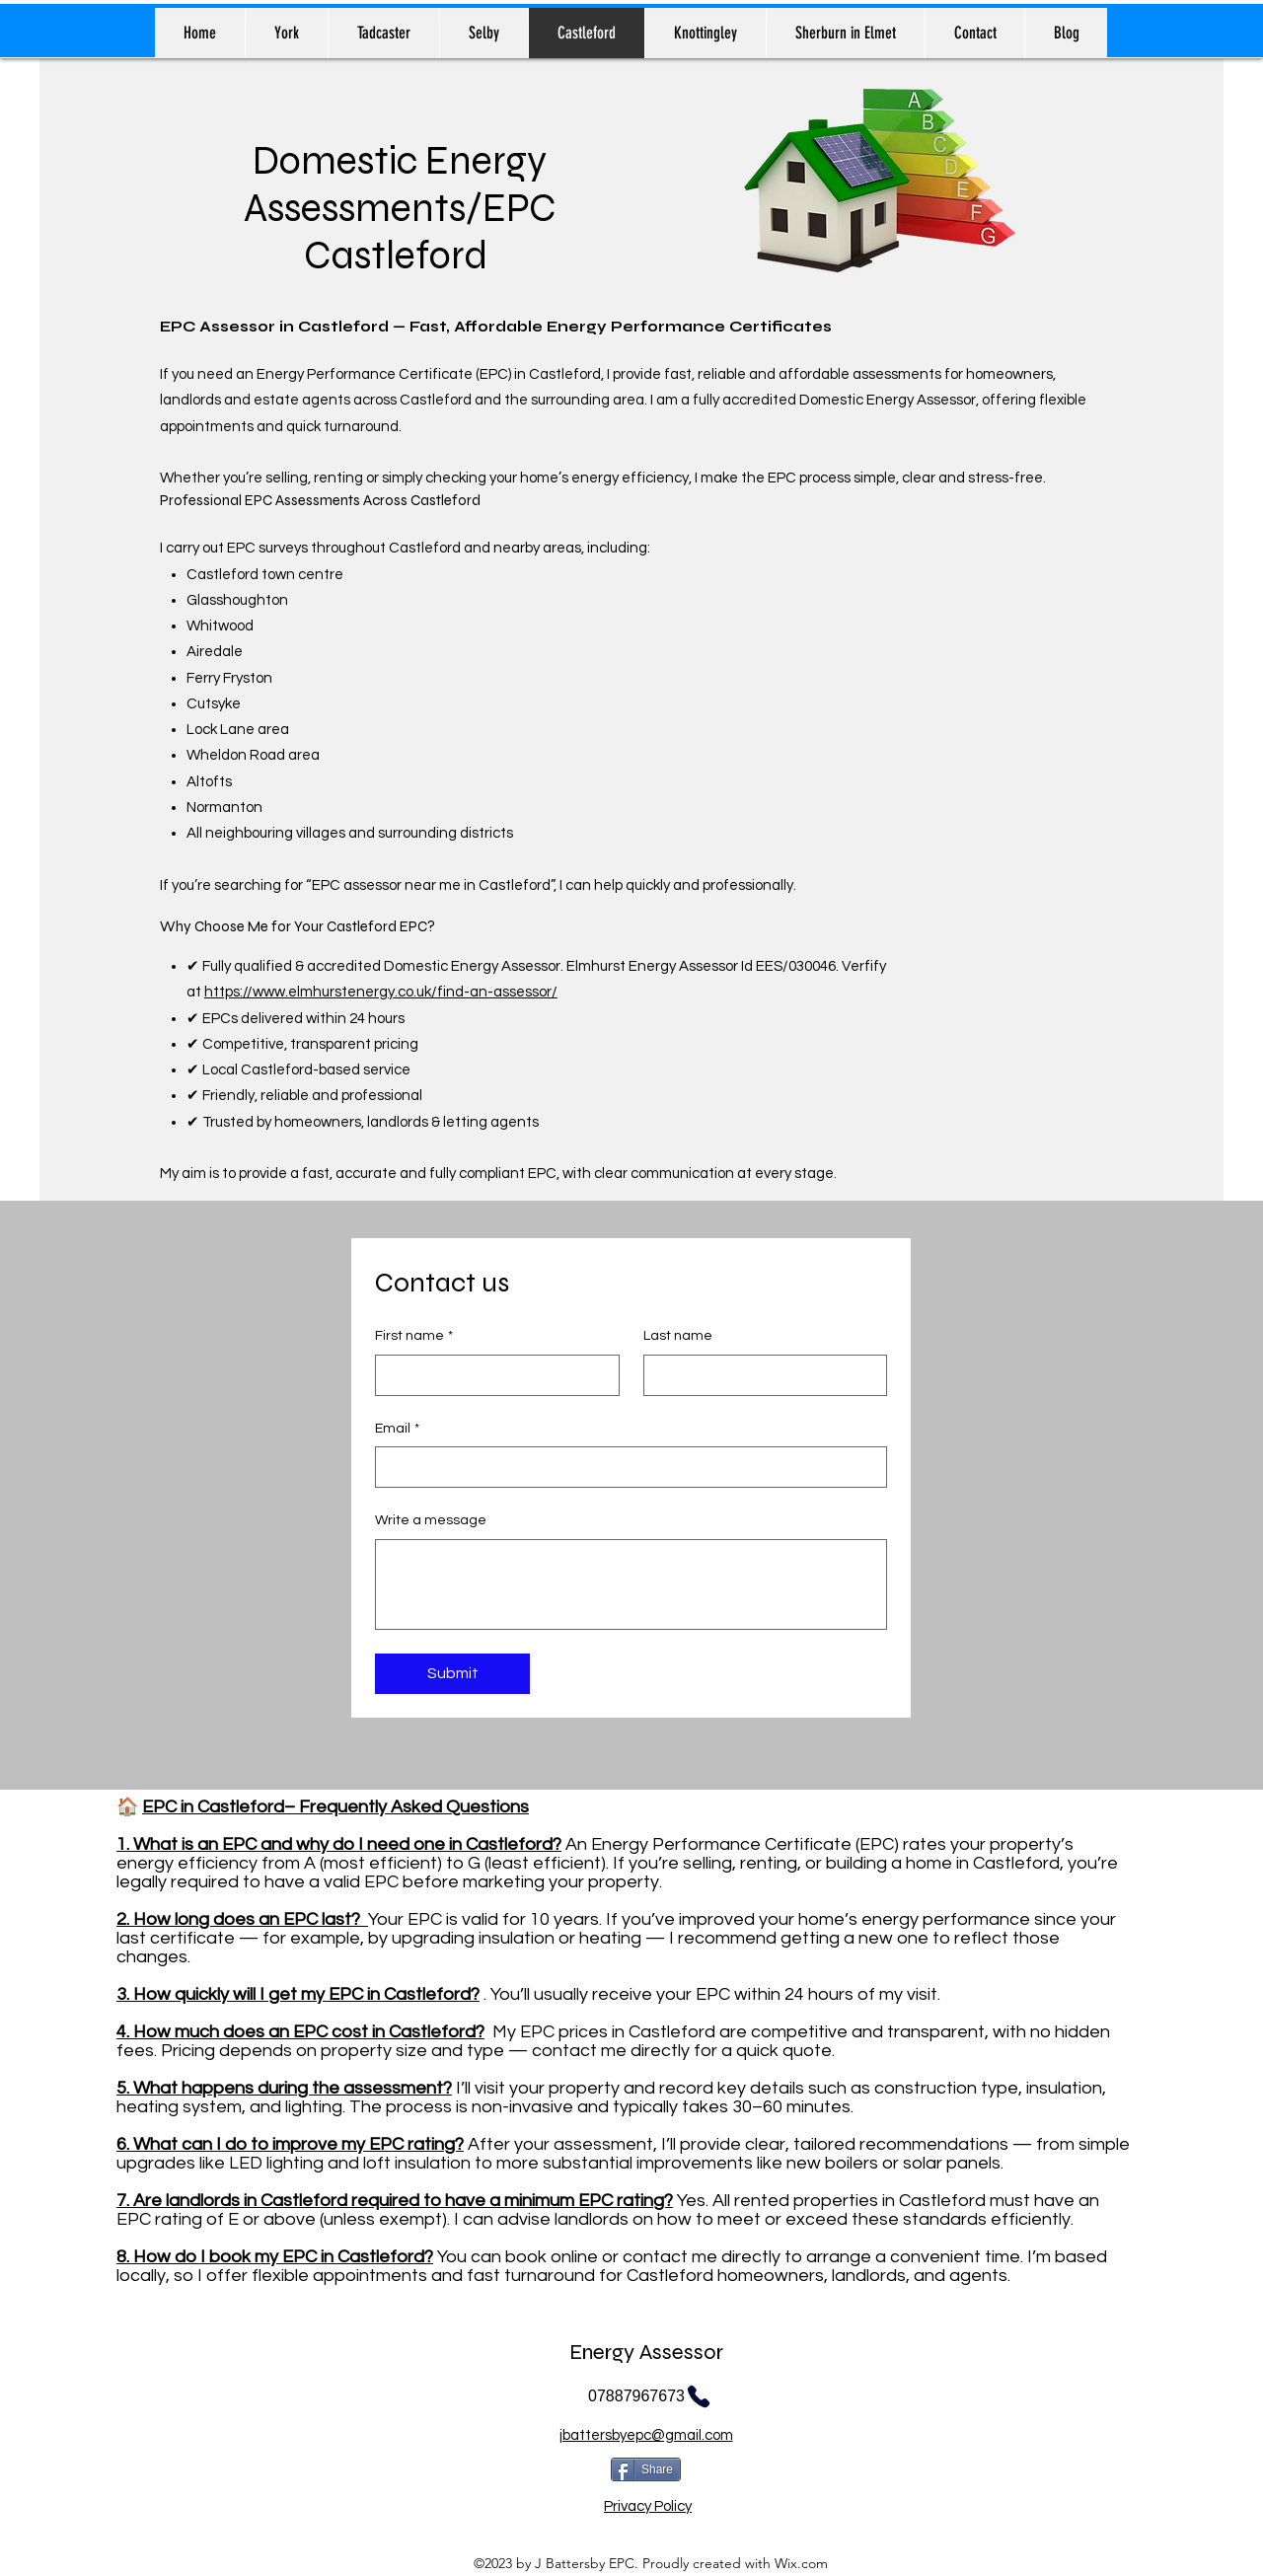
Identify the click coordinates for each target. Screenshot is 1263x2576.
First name (414, 1337)
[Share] (646, 2469)
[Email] (625, 1467)
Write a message (430, 1520)
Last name (677, 1336)
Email (397, 1429)
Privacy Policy (648, 2506)
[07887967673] (650, 2396)
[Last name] (759, 1375)
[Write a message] (631, 1584)
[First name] (491, 1375)
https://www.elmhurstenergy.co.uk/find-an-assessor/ (380, 992)
